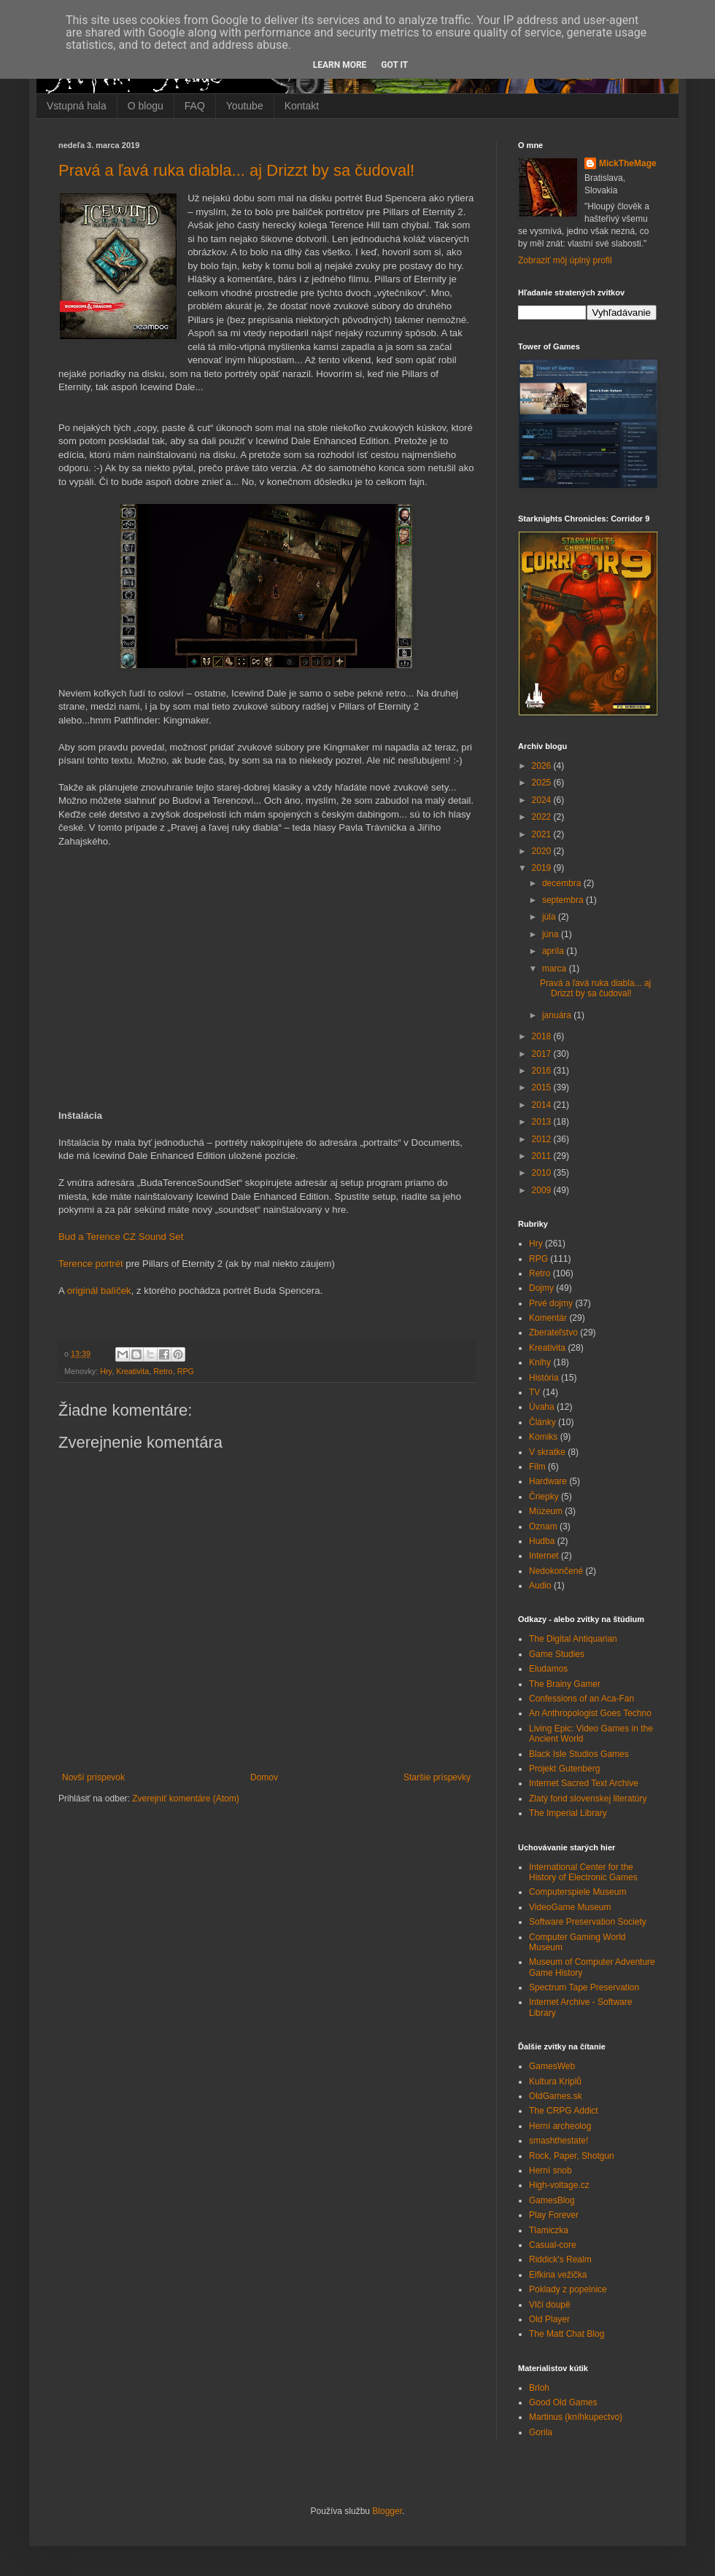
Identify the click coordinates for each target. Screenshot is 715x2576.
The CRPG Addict (563, 2111)
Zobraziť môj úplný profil (565, 260)
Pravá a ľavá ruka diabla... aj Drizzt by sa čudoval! (236, 170)
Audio (540, 1585)
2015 (543, 1087)
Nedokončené (556, 1571)
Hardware (548, 1481)
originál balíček (99, 1290)
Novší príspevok (93, 1777)
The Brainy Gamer (564, 1684)
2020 (543, 851)
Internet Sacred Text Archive (583, 1783)
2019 (543, 868)
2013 (543, 1122)
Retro (162, 1371)
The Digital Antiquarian (573, 1639)
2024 (543, 800)
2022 (543, 817)
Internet (544, 1556)
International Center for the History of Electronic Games (583, 1872)
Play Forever (554, 2215)
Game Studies (556, 1654)
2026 (543, 766)
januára (557, 1015)
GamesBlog (552, 2200)
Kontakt (302, 106)
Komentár (548, 1318)
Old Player (549, 2319)
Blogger (387, 2511)
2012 (543, 1139)
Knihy (540, 1362)
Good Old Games (563, 2402)
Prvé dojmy (551, 1303)
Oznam (543, 1526)
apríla (554, 951)
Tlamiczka (548, 2230)
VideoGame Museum (570, 1907)
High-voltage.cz (559, 2185)
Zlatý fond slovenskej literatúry (587, 1798)
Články (542, 1422)
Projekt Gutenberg (564, 1769)
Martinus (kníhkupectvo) (575, 2417)
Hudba (541, 1541)
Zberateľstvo (553, 1332)
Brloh (539, 2388)
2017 (543, 1054)
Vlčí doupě (550, 2305)
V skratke (547, 1452)
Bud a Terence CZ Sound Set (120, 1236)
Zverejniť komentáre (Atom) (185, 1798)
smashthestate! (558, 2140)
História (544, 1378)
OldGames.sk (555, 2096)
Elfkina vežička (558, 2275)
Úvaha (541, 1407)
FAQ (195, 106)
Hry (106, 1371)
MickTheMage (628, 163)
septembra (564, 900)
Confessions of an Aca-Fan (581, 1699)
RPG (185, 1371)
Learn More (340, 65)
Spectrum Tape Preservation (584, 1987)
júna (551, 934)
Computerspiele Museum (577, 1892)
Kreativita (132, 1371)
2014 (543, 1105)
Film (537, 1467)
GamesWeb (552, 2066)
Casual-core (552, 2245)
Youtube (244, 106)
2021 (543, 834)
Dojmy (541, 1288)
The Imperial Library (568, 1813)
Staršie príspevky (437, 1777)
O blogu (145, 106)
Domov (264, 1777)
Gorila (540, 2432)
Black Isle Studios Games (579, 1754)
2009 (543, 1190)
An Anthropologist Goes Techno (590, 1713)
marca (555, 968)
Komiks (543, 1437)
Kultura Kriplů (555, 2081)
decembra (563, 883)
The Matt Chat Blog (566, 2334)
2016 (543, 1071)
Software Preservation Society (587, 1922)
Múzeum (546, 1511)
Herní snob (550, 2170)
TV (534, 1392)
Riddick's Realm (560, 2259)
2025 (543, 782)
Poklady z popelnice (568, 2289)
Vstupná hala (77, 106)
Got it (394, 65)
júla (550, 917)
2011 (543, 1156)
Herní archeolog (560, 2126)
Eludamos (548, 1669)
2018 (543, 1036)
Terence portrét (90, 1263)
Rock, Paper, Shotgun (571, 2156)
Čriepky (544, 1496)
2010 (543, 1173)
